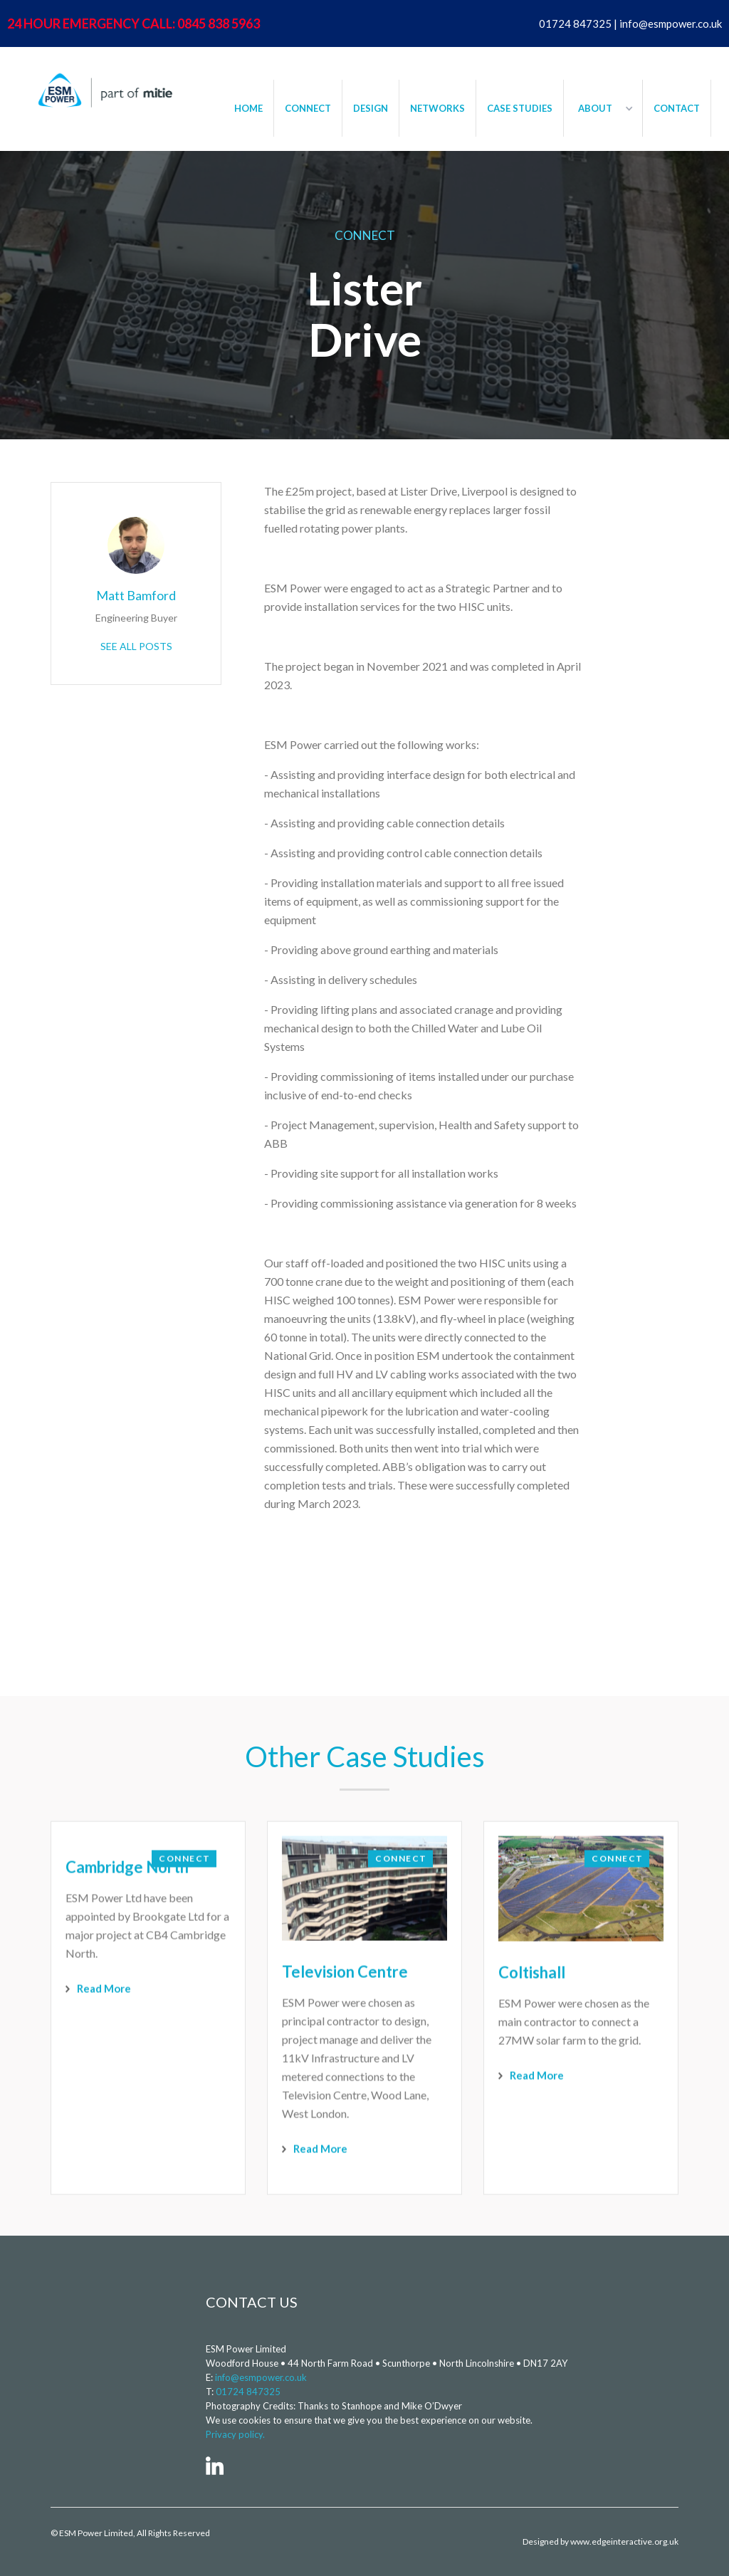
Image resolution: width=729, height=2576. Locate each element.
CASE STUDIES (519, 108)
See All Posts (136, 646)
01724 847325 (248, 2391)
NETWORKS (437, 108)
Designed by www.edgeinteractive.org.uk (600, 2541)
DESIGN (370, 108)
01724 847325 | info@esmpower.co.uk (630, 23)
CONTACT (677, 108)
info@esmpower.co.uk (261, 2377)
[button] (603, 108)
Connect (365, 235)
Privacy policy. (235, 2434)
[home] (103, 89)
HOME (248, 108)
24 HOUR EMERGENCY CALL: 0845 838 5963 (133, 23)
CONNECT (308, 108)
